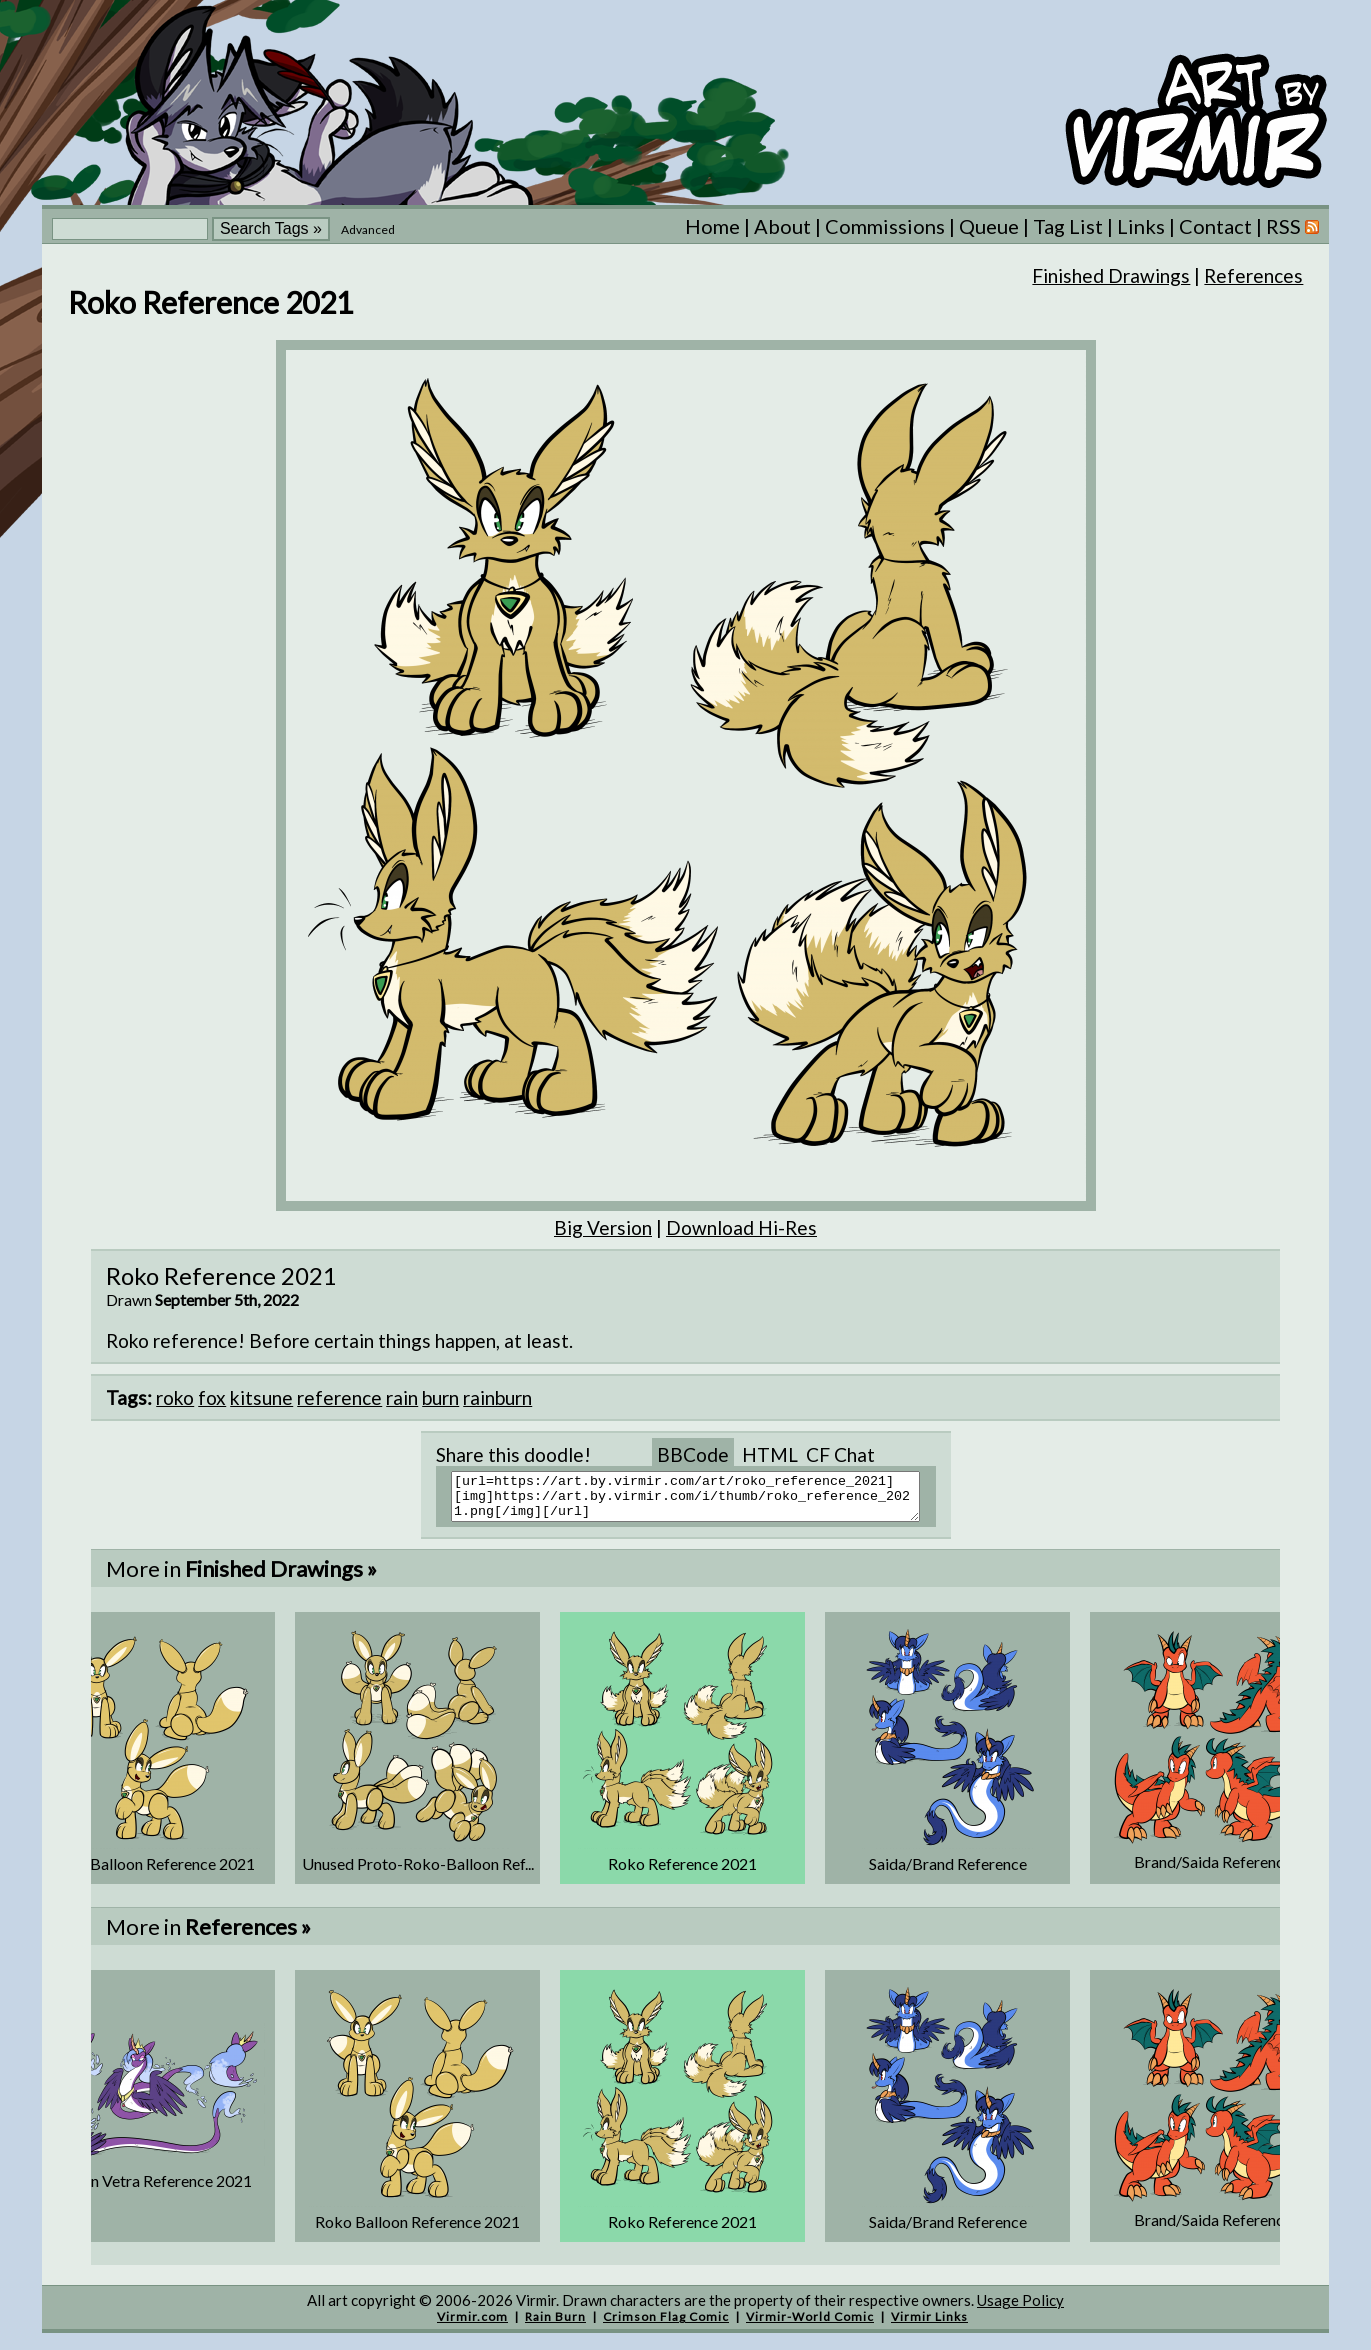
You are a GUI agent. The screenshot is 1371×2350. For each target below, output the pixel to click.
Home (712, 226)
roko (175, 1397)
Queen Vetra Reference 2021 (153, 2189)
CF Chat (840, 1454)
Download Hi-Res (741, 1227)
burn (440, 1397)
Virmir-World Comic (810, 2325)
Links (1141, 226)
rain (402, 1397)
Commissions (885, 226)
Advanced (368, 229)
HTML (770, 1454)
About (782, 226)
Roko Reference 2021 (682, 1872)
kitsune (261, 1397)
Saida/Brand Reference (948, 1872)
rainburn (497, 1397)
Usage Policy (1020, 2309)
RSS (1292, 226)
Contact (1215, 226)
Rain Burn (555, 2325)
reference (339, 1397)
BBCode (693, 1454)
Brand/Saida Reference (1213, 1870)
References (1253, 275)
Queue (989, 226)
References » (248, 1935)
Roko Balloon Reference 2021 (152, 1872)
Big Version (603, 1227)
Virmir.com (472, 2325)
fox (212, 1397)
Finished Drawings (1111, 275)
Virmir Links (929, 2325)
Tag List (1068, 226)
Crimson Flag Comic (666, 2325)
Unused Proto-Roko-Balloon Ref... (418, 1872)
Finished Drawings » (281, 1577)
